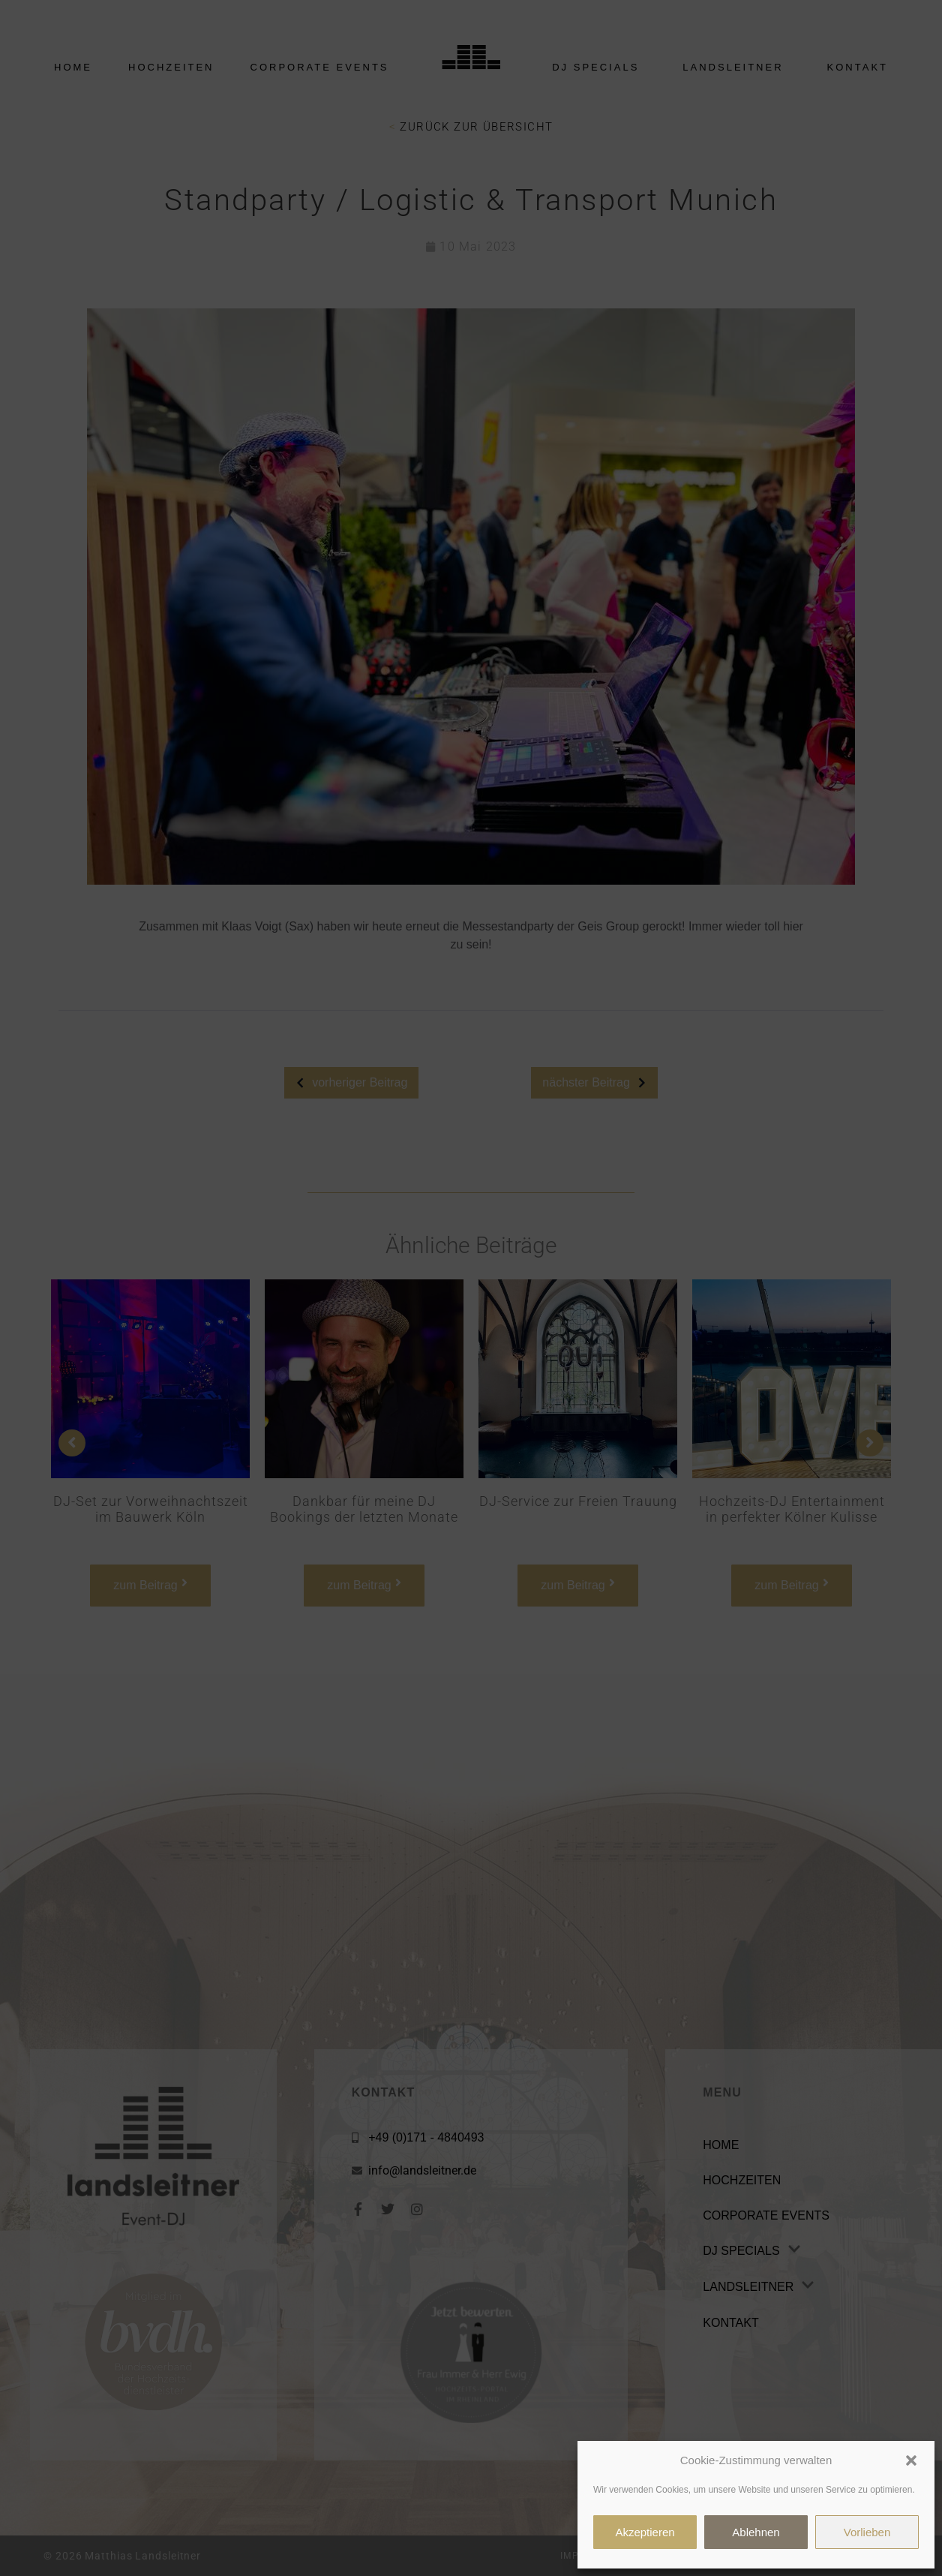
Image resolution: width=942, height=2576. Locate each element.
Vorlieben (867, 2532)
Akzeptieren (644, 2532)
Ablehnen (755, 2532)
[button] (911, 2460)
